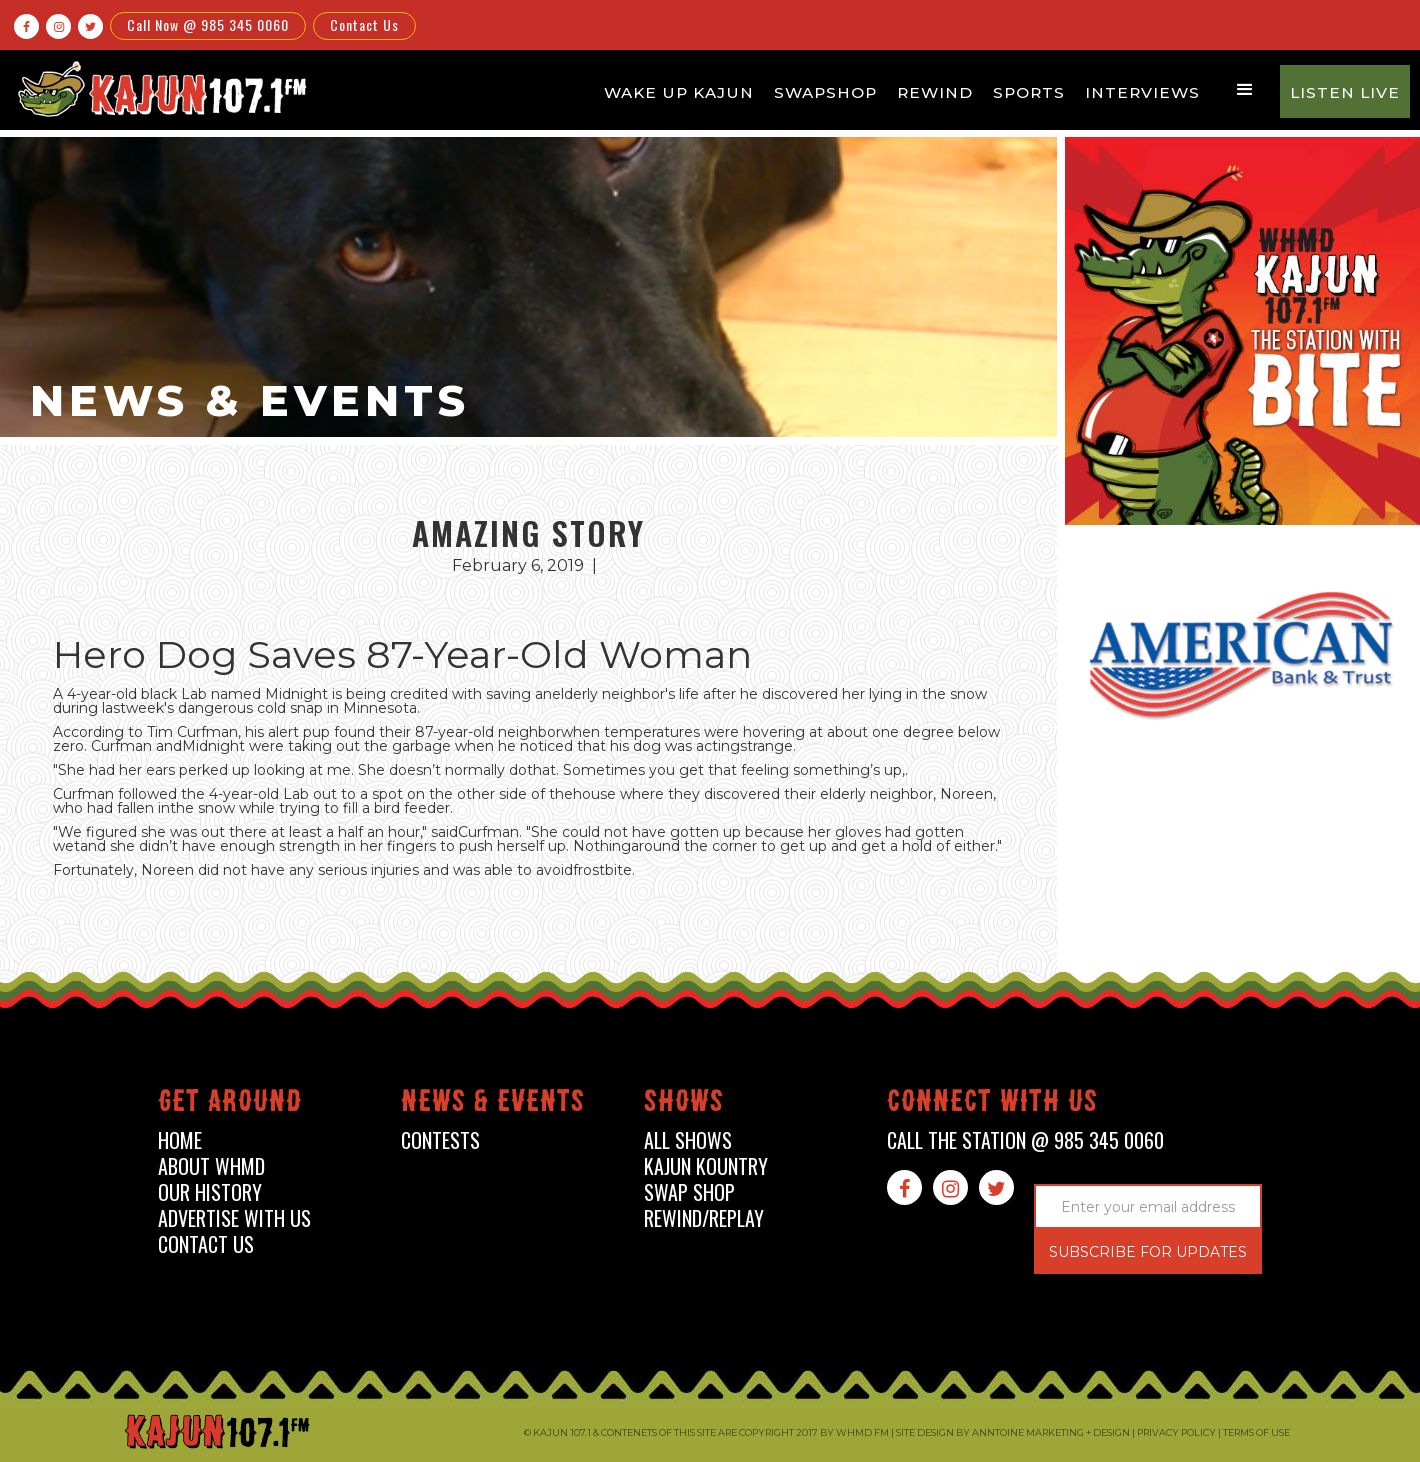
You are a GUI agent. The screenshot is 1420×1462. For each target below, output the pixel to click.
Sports (1029, 92)
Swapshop (825, 92)
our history (210, 1192)
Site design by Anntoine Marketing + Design (1013, 1432)
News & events (493, 1104)
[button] (1245, 90)
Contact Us (364, 24)
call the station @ (1025, 1140)
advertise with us (234, 1218)
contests (440, 1140)
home (180, 1140)
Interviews (1142, 92)
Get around (230, 1104)
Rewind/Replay (704, 1218)
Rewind (935, 92)
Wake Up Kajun (679, 92)
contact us (206, 1244)
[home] (159, 88)
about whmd (211, 1166)
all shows (688, 1140)
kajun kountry (706, 1166)
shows (684, 1104)
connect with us (992, 1104)
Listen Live (1345, 92)
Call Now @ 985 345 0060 (208, 24)
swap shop (689, 1192)
